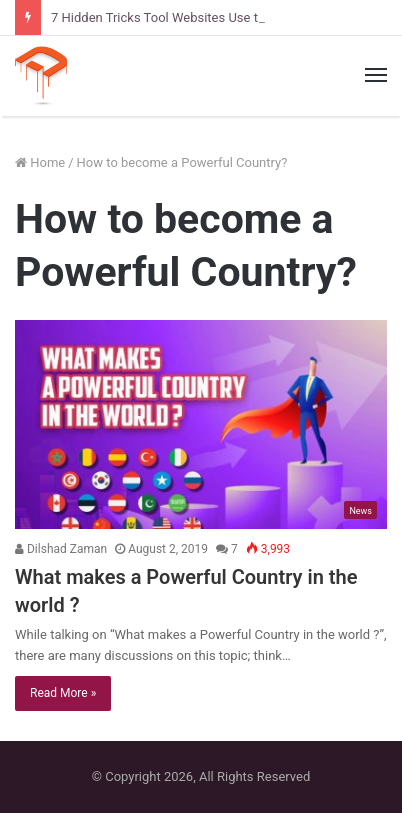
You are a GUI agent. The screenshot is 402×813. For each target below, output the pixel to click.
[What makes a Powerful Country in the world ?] (201, 425)
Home (40, 162)
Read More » (63, 693)
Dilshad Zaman (61, 549)
